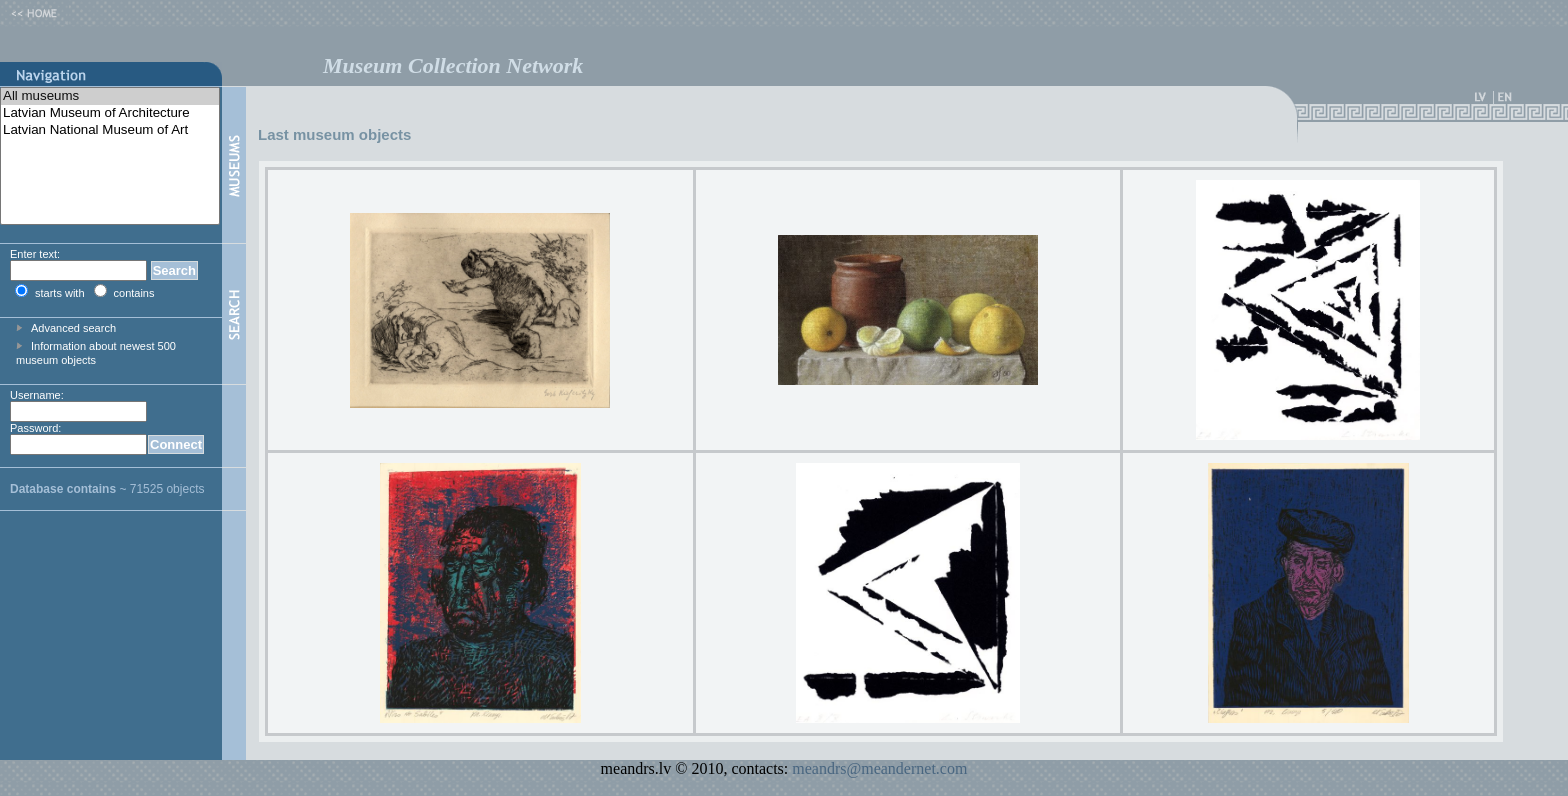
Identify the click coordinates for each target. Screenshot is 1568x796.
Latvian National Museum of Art (110, 130)
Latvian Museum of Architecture (110, 113)
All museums (110, 96)
